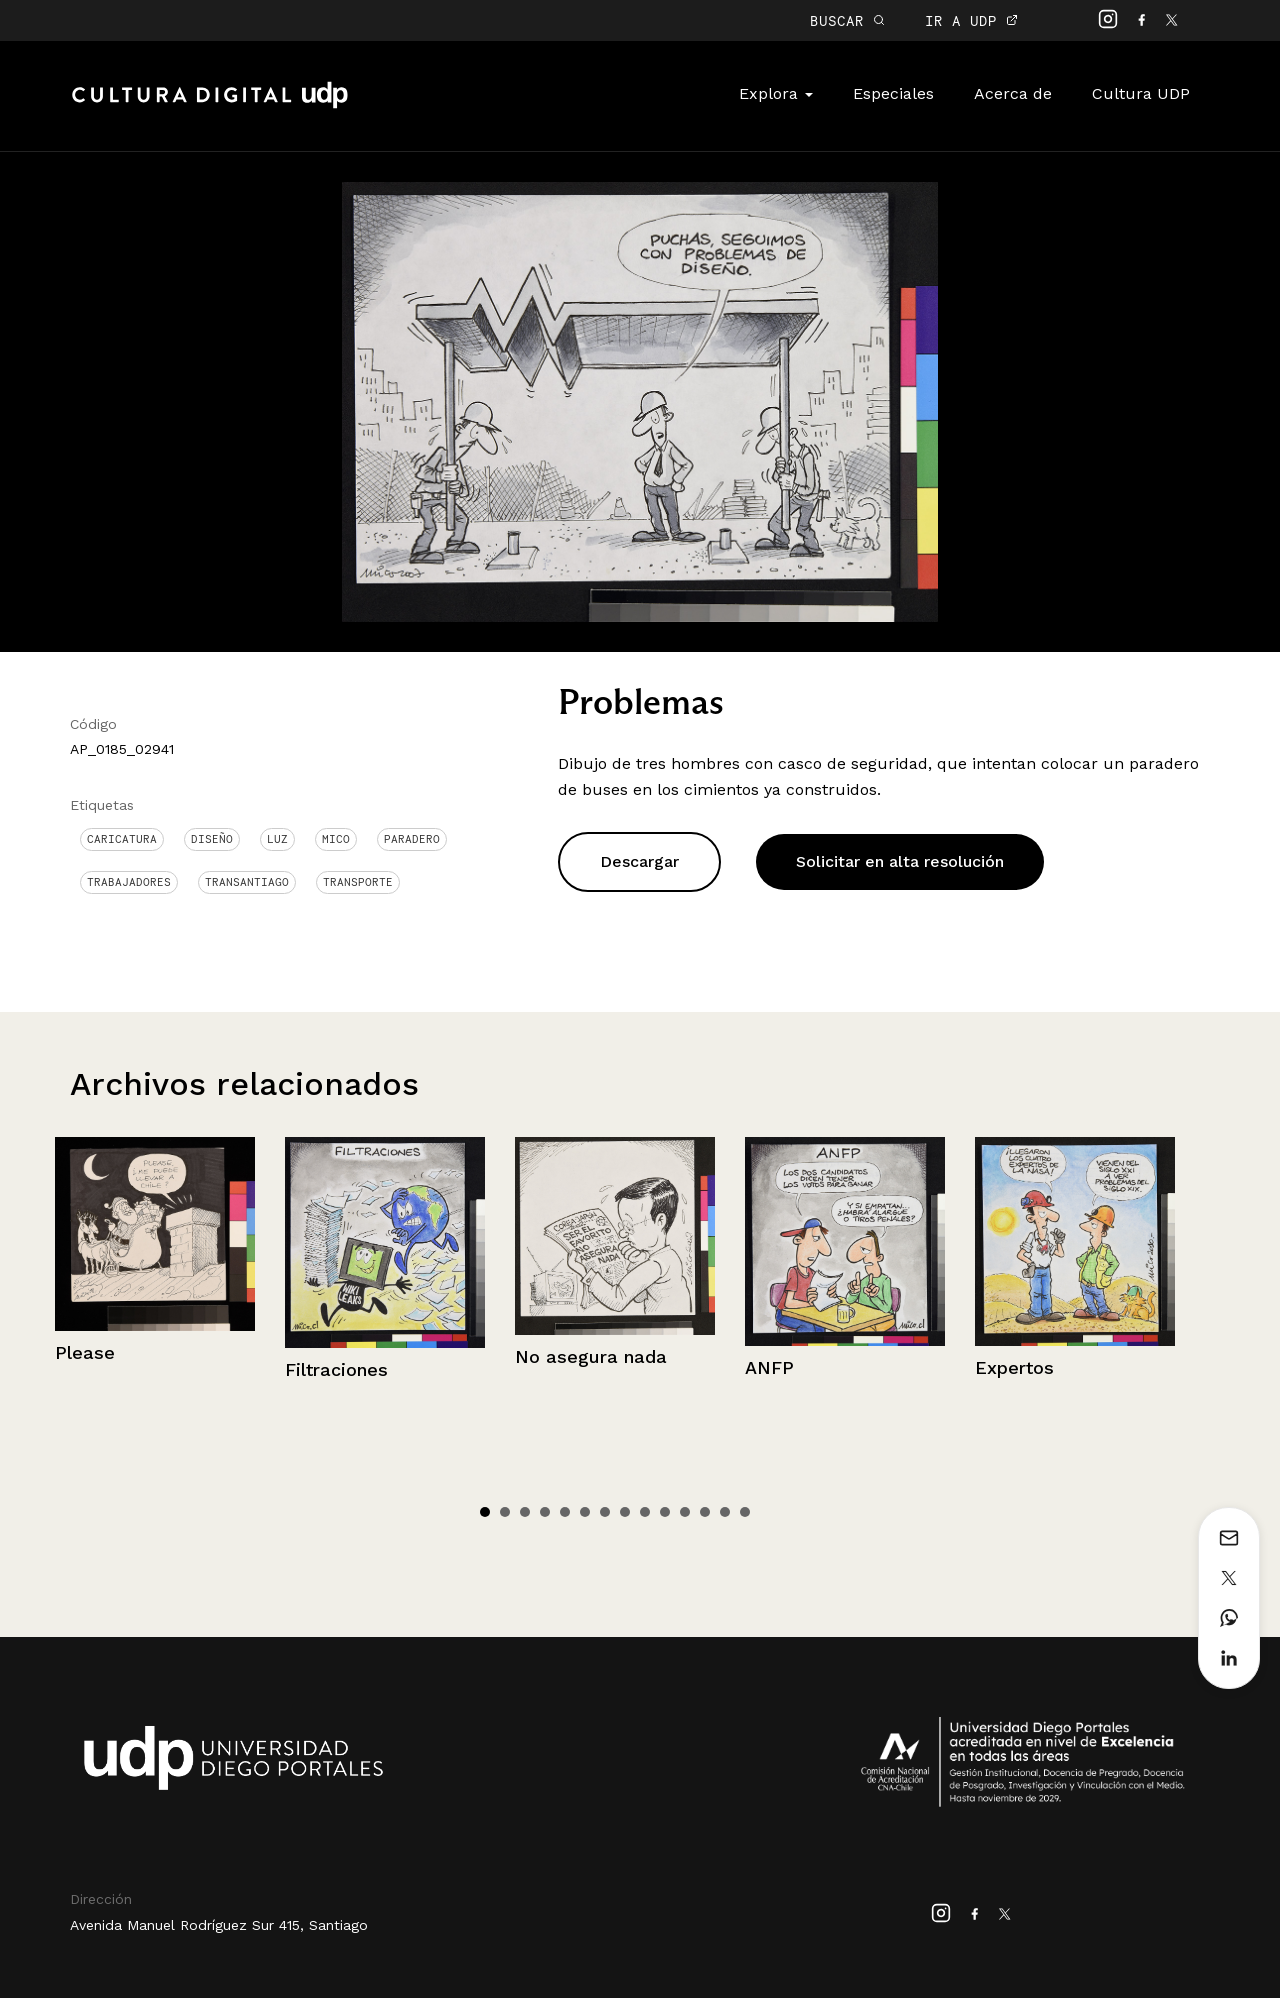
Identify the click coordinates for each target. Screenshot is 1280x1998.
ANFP (769, 1367)
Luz (277, 839)
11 (685, 1512)
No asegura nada (591, 1356)
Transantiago (247, 882)
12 (705, 1512)
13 (725, 1512)
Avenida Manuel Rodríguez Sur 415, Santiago (219, 1925)
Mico (336, 839)
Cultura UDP (1141, 93)
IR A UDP (971, 20)
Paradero (412, 839)
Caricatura (122, 839)
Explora (776, 93)
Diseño (212, 839)
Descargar (639, 861)
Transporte (358, 882)
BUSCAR (847, 20)
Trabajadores (129, 882)
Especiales (893, 93)
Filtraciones (336, 1369)
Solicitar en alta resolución (900, 861)
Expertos (1014, 1367)
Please (85, 1352)
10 (665, 1512)
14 (745, 1512)
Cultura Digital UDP (210, 106)
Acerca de (1013, 93)
